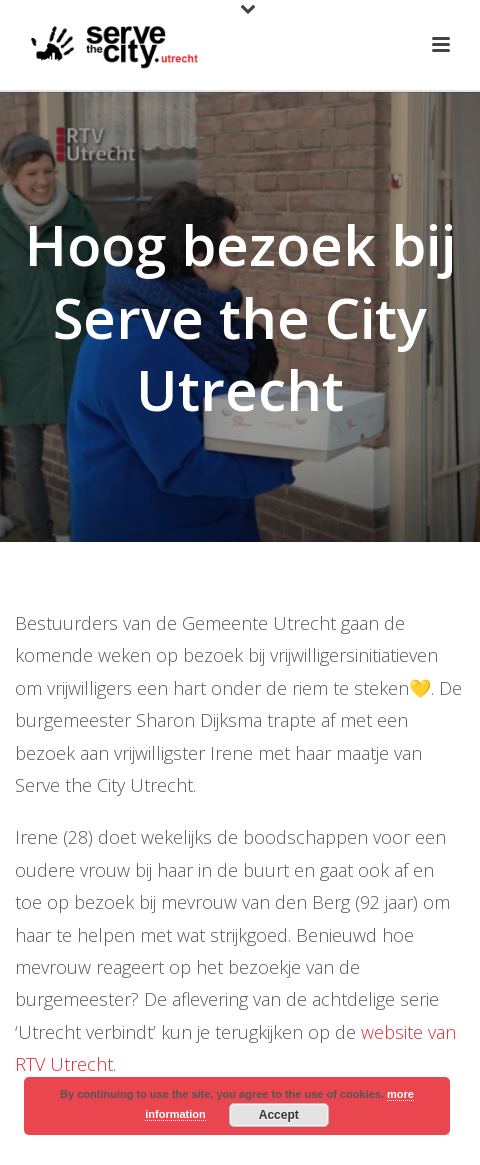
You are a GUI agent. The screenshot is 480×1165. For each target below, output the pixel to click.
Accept (279, 1115)
